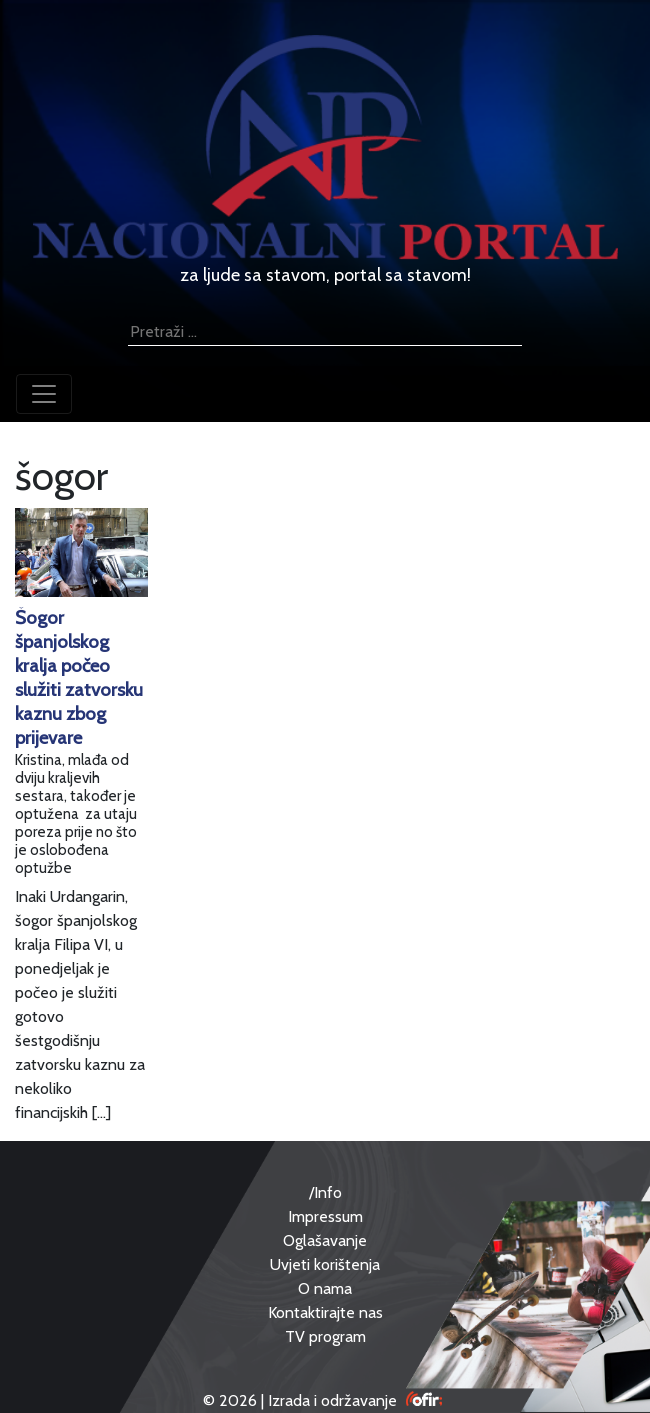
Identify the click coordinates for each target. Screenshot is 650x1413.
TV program (325, 1336)
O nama (325, 1288)
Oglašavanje (325, 1240)
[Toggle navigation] (44, 394)
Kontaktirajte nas (325, 1312)
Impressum (325, 1216)
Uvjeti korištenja (325, 1264)
